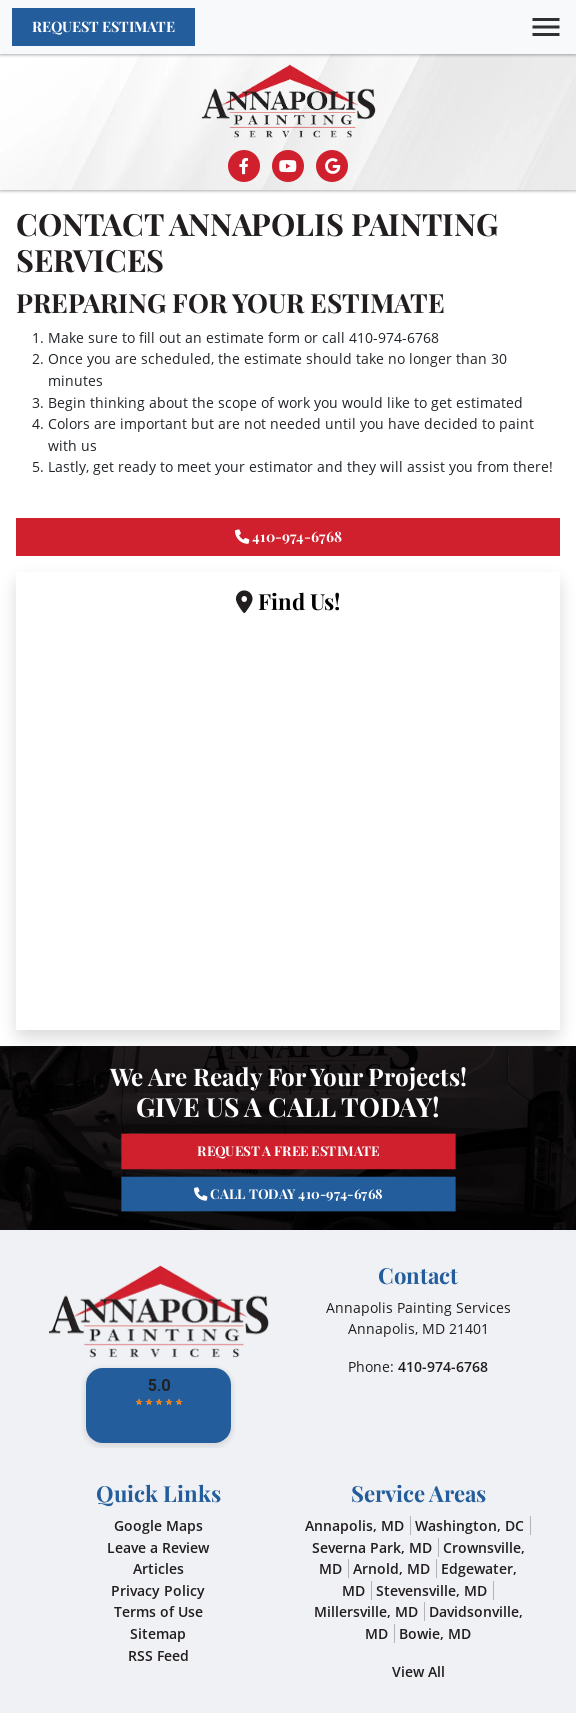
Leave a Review (158, 1547)
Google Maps (158, 1525)
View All (418, 1671)
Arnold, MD (391, 1568)
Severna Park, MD (372, 1547)
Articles (158, 1568)
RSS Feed (158, 1655)
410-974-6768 (394, 337)
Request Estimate (103, 26)
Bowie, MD (435, 1633)
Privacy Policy (158, 1590)
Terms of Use (158, 1611)
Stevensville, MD (431, 1590)
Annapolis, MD (354, 1525)
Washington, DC (469, 1525)
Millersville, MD (366, 1611)
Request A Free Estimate (288, 1163)
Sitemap (158, 1633)
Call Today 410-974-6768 (288, 1180)
